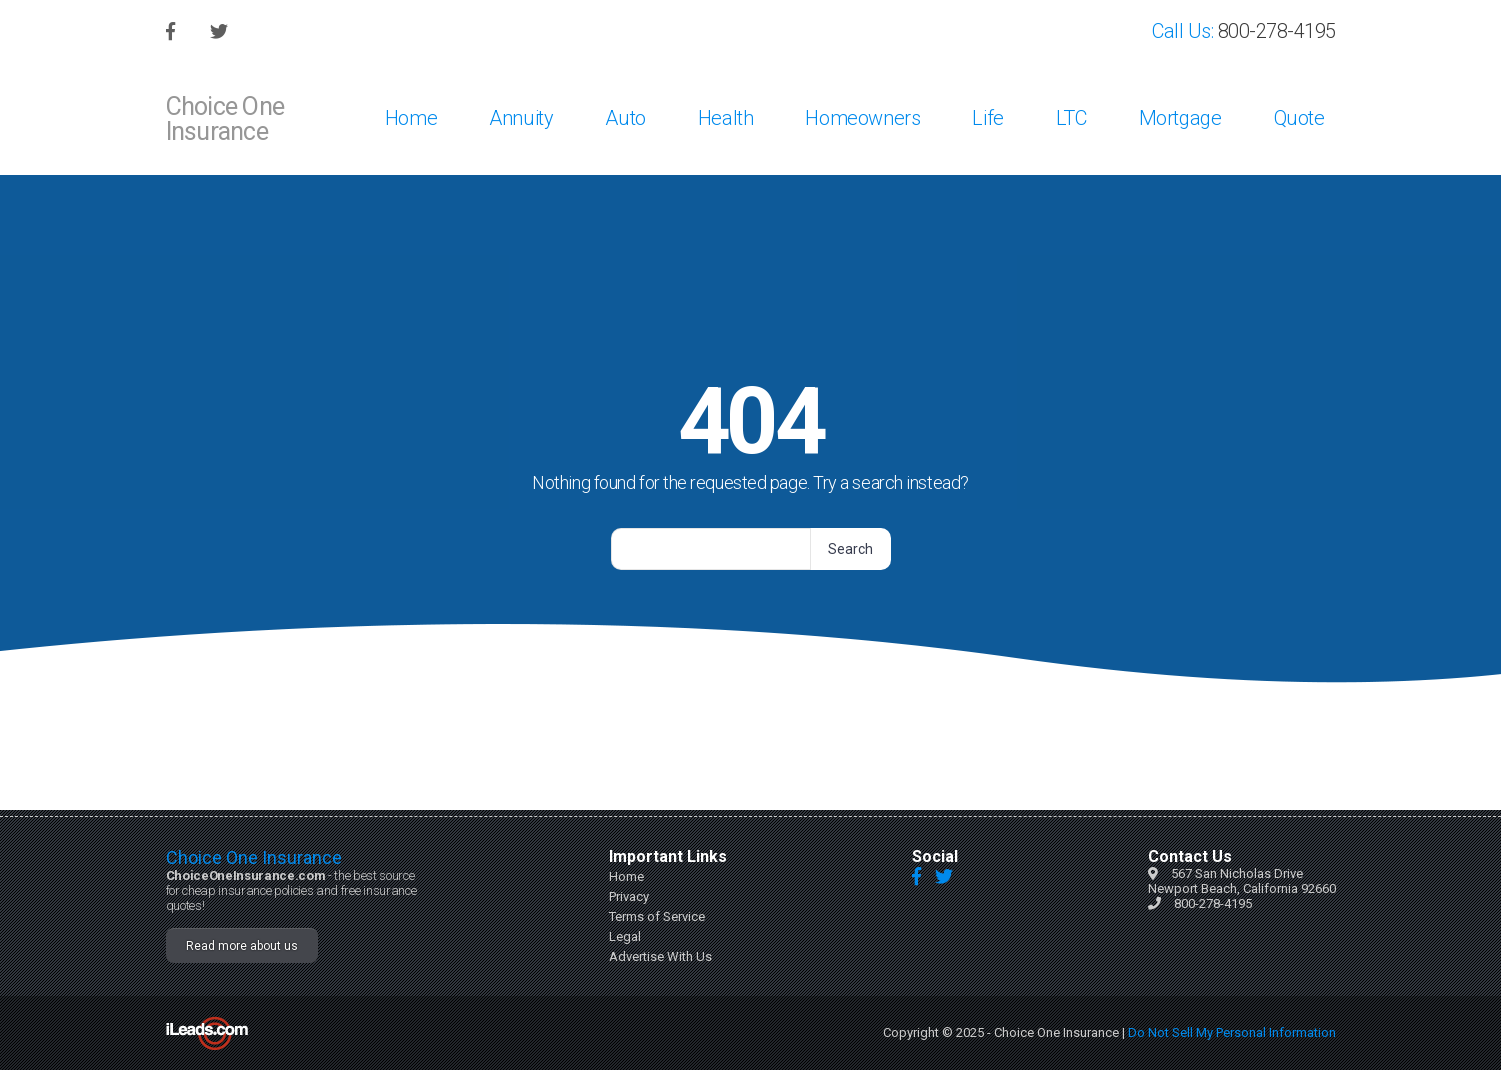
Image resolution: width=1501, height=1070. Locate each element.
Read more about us (242, 946)
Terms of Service (657, 916)
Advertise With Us (660, 956)
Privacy (629, 896)
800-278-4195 (1213, 903)
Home (626, 876)
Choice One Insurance (254, 857)
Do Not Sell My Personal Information (1232, 1032)
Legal (625, 936)
